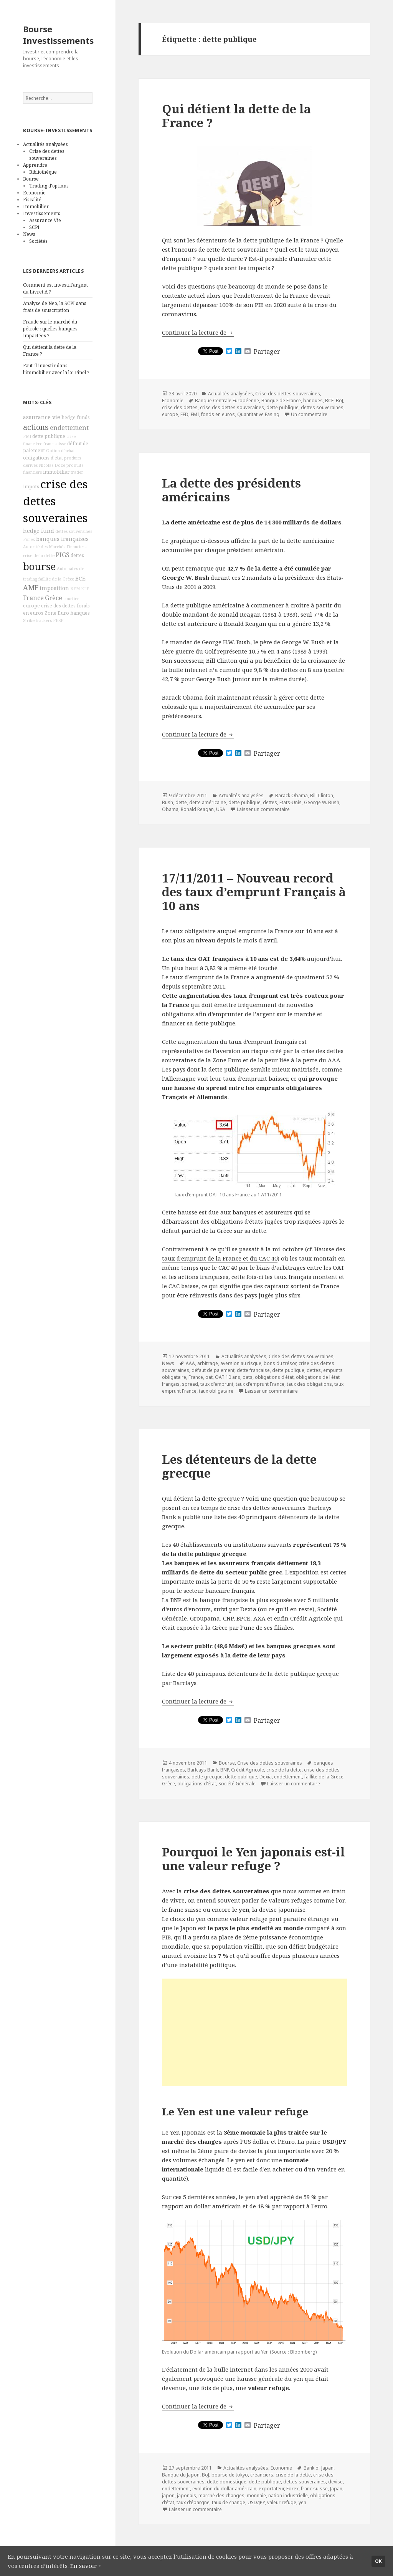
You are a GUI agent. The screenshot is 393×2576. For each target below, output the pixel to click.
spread (190, 1384)
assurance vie (41, 417)
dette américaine (207, 802)
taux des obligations (309, 1384)
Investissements (41, 213)
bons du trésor (280, 1363)
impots (31, 486)
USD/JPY (256, 2502)
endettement (69, 427)
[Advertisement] (254, 2032)
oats (248, 1377)
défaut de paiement (213, 1370)
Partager (267, 351)
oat (209, 1377)
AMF (30, 587)
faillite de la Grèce (56, 579)
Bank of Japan (319, 2468)
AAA (190, 1363)
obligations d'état (43, 457)
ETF (85, 588)
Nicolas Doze (52, 465)
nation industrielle (288, 2495)
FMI (27, 436)
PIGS (62, 555)
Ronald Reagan (197, 809)
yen (302, 2502)
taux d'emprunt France (260, 1384)
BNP (224, 1770)
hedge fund (38, 530)
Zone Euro (57, 613)
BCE (80, 578)
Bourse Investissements (58, 34)
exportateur (271, 2488)
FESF (58, 620)
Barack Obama (291, 795)
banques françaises (62, 538)
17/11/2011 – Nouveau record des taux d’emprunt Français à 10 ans (254, 892)
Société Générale (237, 1783)
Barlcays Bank (202, 1770)
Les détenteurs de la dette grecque (239, 1466)
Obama (170, 809)
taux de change (228, 2502)
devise (335, 2481)
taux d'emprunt (216, 1384)
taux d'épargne (193, 2502)
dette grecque (207, 1776)
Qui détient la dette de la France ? (236, 116)
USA (220, 809)
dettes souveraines (73, 531)
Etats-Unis (290, 802)
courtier (71, 598)
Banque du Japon (181, 2475)
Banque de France (281, 400)
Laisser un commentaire (263, 809)
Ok (378, 2561)
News (29, 234)
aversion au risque (240, 1363)
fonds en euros (218, 414)
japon (168, 2495)
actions (36, 427)
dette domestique (226, 2481)
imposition (54, 588)
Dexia (265, 1776)
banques (80, 613)
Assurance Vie (45, 220)
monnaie (256, 2495)
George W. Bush (321, 802)
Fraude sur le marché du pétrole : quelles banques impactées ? (50, 328)
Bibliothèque (43, 172)
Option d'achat (60, 450)
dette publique (48, 436)
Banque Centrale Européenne (227, 400)
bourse (39, 566)
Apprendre (35, 165)
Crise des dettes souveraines (46, 154)
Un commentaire (309, 414)
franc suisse (54, 443)
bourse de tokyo (229, 2475)
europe (31, 605)
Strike (29, 620)
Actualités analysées (45, 144)
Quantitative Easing (258, 414)
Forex (29, 539)
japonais (186, 2495)
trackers (44, 620)
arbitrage (207, 1363)
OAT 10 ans (227, 1377)
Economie (34, 192)
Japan (336, 2488)
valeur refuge (281, 2502)
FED (184, 414)
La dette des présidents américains (231, 490)
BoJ (339, 400)
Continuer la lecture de (198, 332)
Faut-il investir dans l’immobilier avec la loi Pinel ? (56, 369)
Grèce (53, 598)
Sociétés (38, 241)
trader (77, 472)
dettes (77, 555)
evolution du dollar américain (224, 2488)
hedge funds (75, 417)
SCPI (34, 227)
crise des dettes (58, 605)
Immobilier (36, 206)
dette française (253, 1370)
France (33, 598)
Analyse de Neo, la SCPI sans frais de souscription (54, 306)
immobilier (56, 472)
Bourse (31, 179)
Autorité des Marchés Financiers (54, 546)
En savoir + (86, 2565)
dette (181, 802)
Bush (167, 802)
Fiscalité (32, 199)
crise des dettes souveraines (55, 501)
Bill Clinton (321, 795)
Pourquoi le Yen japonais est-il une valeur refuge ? (253, 1859)
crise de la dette (38, 555)
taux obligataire (216, 1391)
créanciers (261, 2475)
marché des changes (221, 2495)
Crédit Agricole (247, 1770)
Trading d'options (49, 185)
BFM (75, 588)
